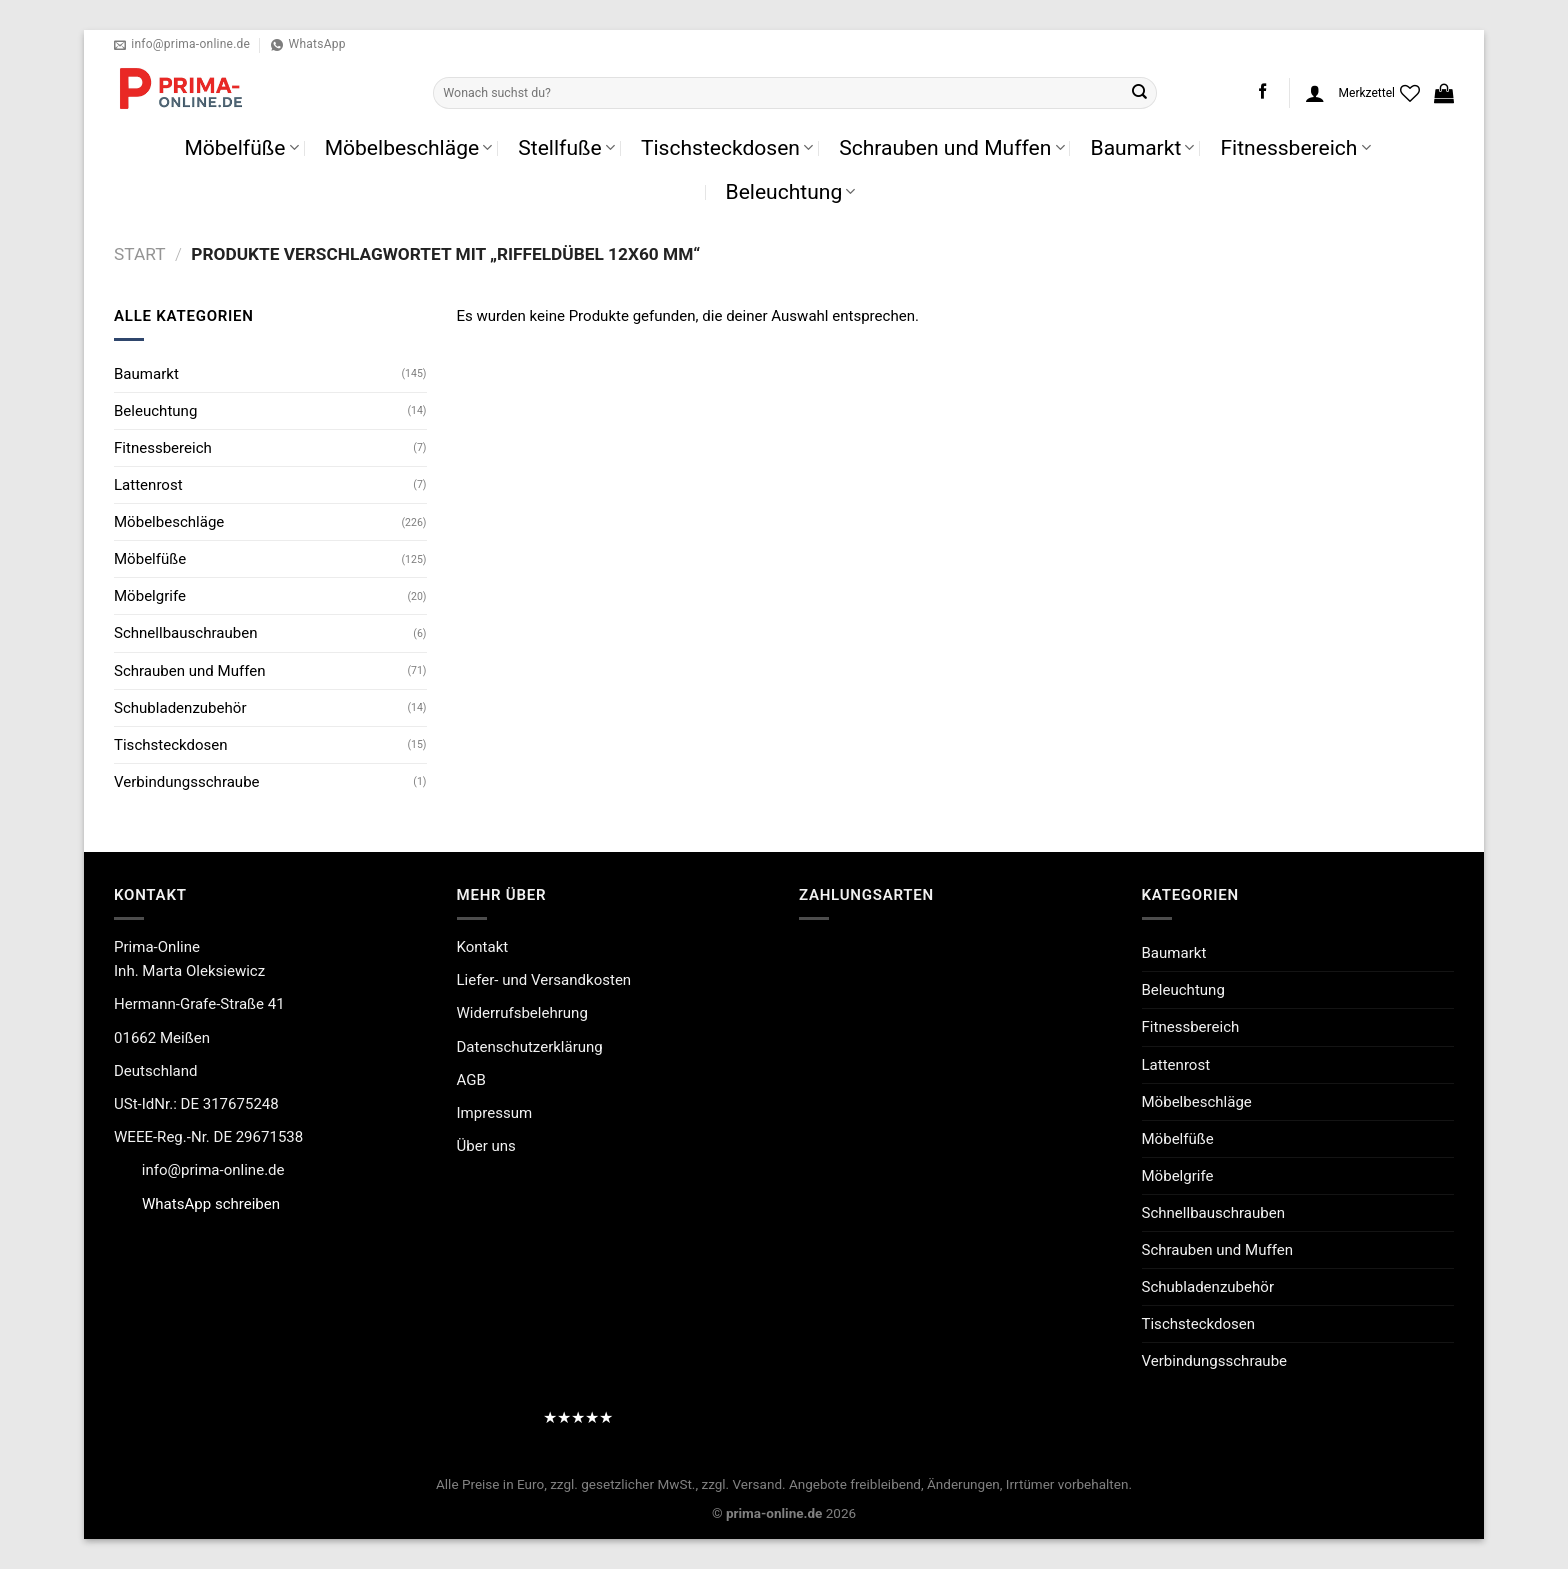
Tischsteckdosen (727, 147)
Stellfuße (566, 147)
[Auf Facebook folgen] (1262, 92)
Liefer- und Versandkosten (544, 980)
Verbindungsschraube (187, 782)
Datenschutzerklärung (530, 1047)
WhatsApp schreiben (211, 1204)
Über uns (486, 1146)
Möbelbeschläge (409, 147)
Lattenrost (148, 485)
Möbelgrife (150, 596)
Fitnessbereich (1295, 147)
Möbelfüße (241, 147)
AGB (471, 1080)
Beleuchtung (791, 191)
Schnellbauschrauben (185, 633)
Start (139, 254)
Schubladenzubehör (180, 708)
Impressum (495, 1113)
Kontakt (483, 947)
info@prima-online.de (213, 1170)
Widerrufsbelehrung (522, 1013)
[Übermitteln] (1140, 93)
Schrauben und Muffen (951, 147)
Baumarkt (1143, 147)
